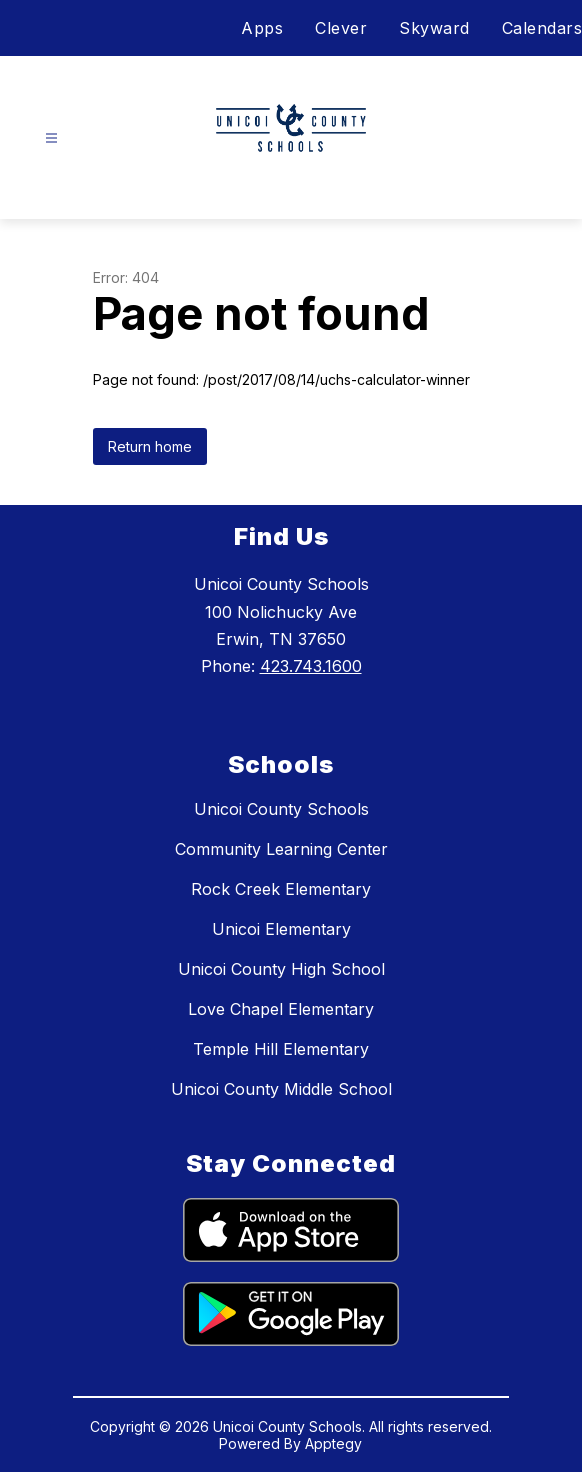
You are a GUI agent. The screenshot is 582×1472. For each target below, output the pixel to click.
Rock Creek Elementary (281, 889)
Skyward (434, 28)
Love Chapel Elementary (281, 1009)
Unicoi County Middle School (281, 1089)
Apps (262, 28)
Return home (150, 446)
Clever (341, 28)
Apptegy (333, 1443)
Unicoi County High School (281, 969)
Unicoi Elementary (281, 929)
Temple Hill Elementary (281, 1049)
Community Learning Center (281, 849)
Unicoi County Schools (281, 809)
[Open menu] (51, 138)
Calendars (542, 28)
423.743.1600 (311, 666)
